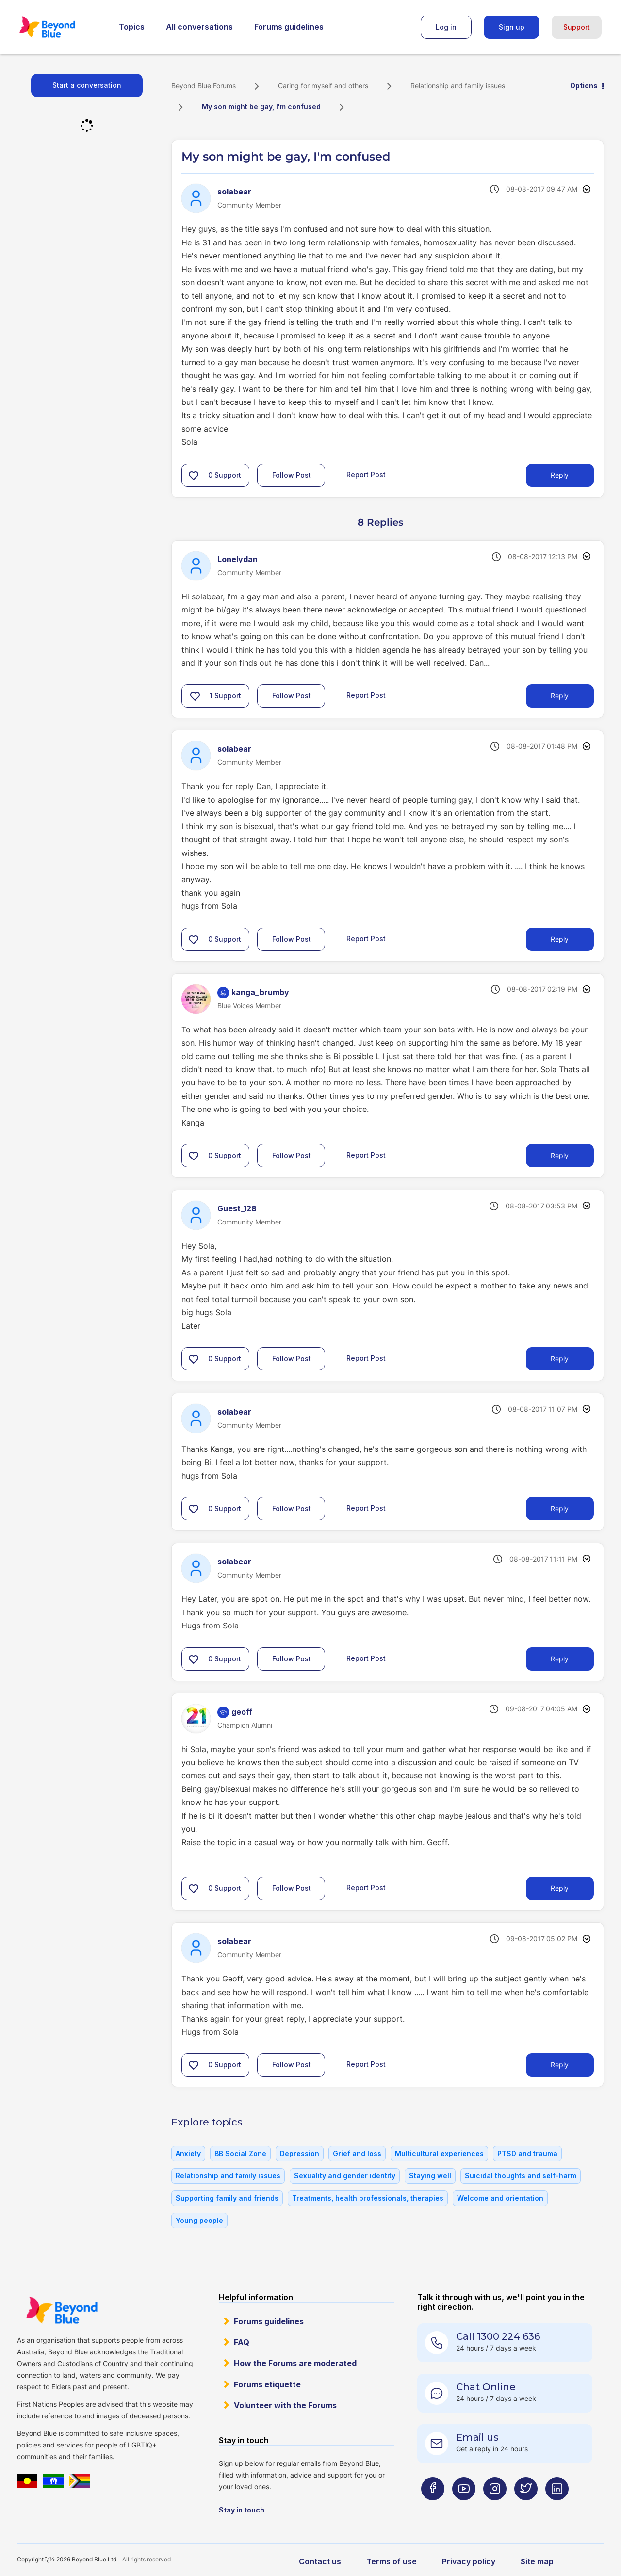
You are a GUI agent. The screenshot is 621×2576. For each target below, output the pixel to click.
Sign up (511, 27)
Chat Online (486, 2387)
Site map (537, 2561)
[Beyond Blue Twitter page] (525, 2508)
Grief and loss (357, 2153)
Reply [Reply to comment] (560, 696)
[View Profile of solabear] (234, 191)
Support (576, 27)
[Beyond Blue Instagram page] (494, 2508)
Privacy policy (468, 2561)
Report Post (366, 474)
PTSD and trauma (527, 2153)
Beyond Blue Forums (60, 27)
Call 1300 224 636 (498, 2336)
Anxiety (188, 2153)
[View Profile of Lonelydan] (237, 559)
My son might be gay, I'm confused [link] (261, 106)
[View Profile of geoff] (241, 1712)
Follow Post (291, 475)
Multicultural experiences (439, 2153)
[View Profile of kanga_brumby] (260, 992)
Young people (199, 2220)
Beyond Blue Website (61, 2310)
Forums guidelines (289, 27)
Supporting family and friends (227, 2198)
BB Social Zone (240, 2153)
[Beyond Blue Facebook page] (432, 2508)
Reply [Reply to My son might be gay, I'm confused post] (560, 475)
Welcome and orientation (500, 2198)
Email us (477, 2437)
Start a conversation (86, 85)
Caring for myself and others (323, 85)
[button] (193, 475)
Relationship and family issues (457, 85)
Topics (132, 27)
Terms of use (391, 2561)
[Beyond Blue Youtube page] (463, 2508)
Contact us (320, 2561)
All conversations (199, 27)
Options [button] (584, 85)
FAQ (241, 2342)
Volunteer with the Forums (285, 2405)
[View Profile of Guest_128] (237, 1208)
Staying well (430, 2176)
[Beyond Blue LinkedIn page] (556, 2508)
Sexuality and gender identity (344, 2176)
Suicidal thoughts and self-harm (520, 2176)
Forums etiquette (267, 2384)
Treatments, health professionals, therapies (367, 2198)
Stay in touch (241, 2510)
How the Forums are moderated (295, 2363)
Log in (446, 27)
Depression (299, 2153)
